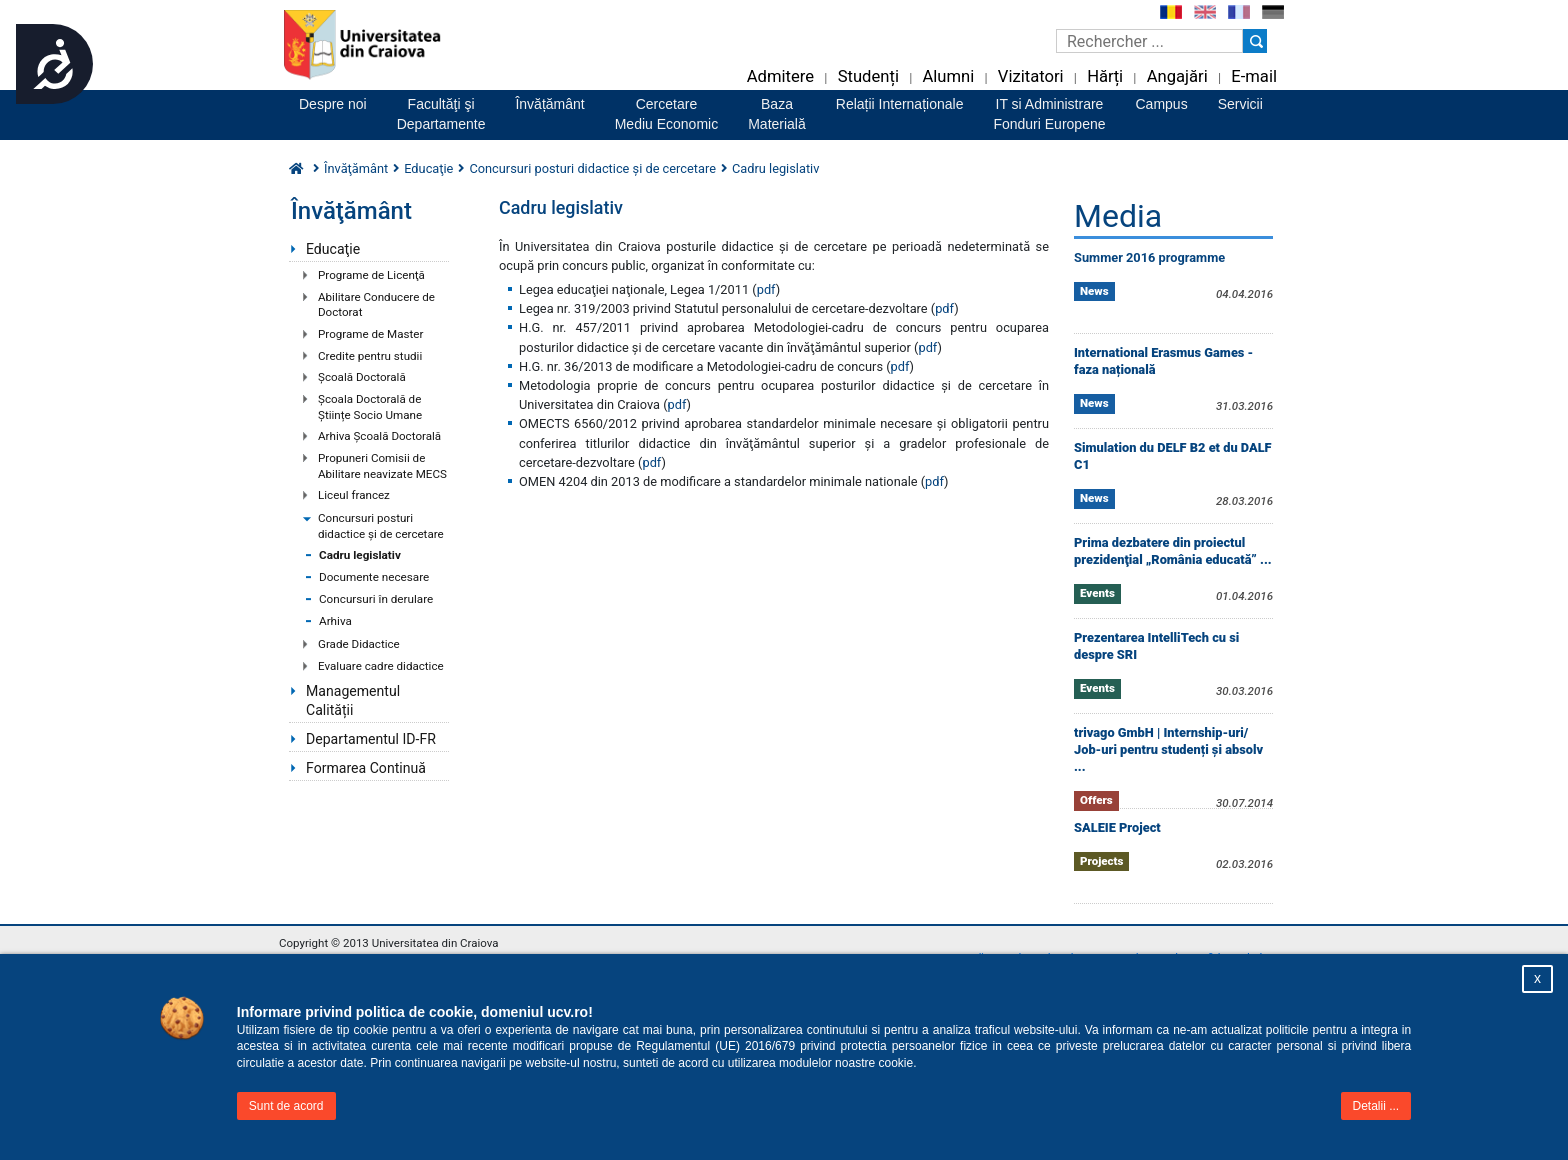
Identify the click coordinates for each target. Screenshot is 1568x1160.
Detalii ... (1376, 1106)
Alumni (948, 76)
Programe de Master (370, 334)
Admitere (780, 76)
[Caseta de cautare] (1149, 41)
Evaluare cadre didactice (381, 666)
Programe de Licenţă (371, 275)
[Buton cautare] (1255, 41)
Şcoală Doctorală (362, 377)
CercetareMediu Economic (667, 114)
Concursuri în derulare (376, 599)
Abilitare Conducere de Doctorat (376, 305)
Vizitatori (1031, 76)
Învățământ (549, 104)
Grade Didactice (359, 644)
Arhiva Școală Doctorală (379, 436)
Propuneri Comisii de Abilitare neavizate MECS (382, 466)
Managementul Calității (353, 700)
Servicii (1240, 104)
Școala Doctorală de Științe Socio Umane (370, 407)
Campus (1162, 104)
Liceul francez (354, 495)
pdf (766, 289)
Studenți (868, 76)
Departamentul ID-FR (371, 739)
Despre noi (333, 104)
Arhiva (335, 621)
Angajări (1177, 76)
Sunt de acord (286, 1106)
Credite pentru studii (370, 356)
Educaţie (333, 249)
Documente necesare (374, 577)
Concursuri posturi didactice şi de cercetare (381, 526)
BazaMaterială (777, 114)
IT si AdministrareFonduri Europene (1049, 114)
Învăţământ (356, 168)
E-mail (1254, 76)
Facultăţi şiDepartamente (441, 114)
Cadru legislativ (360, 555)
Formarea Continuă (366, 768)
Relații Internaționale (900, 104)
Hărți (1105, 76)
